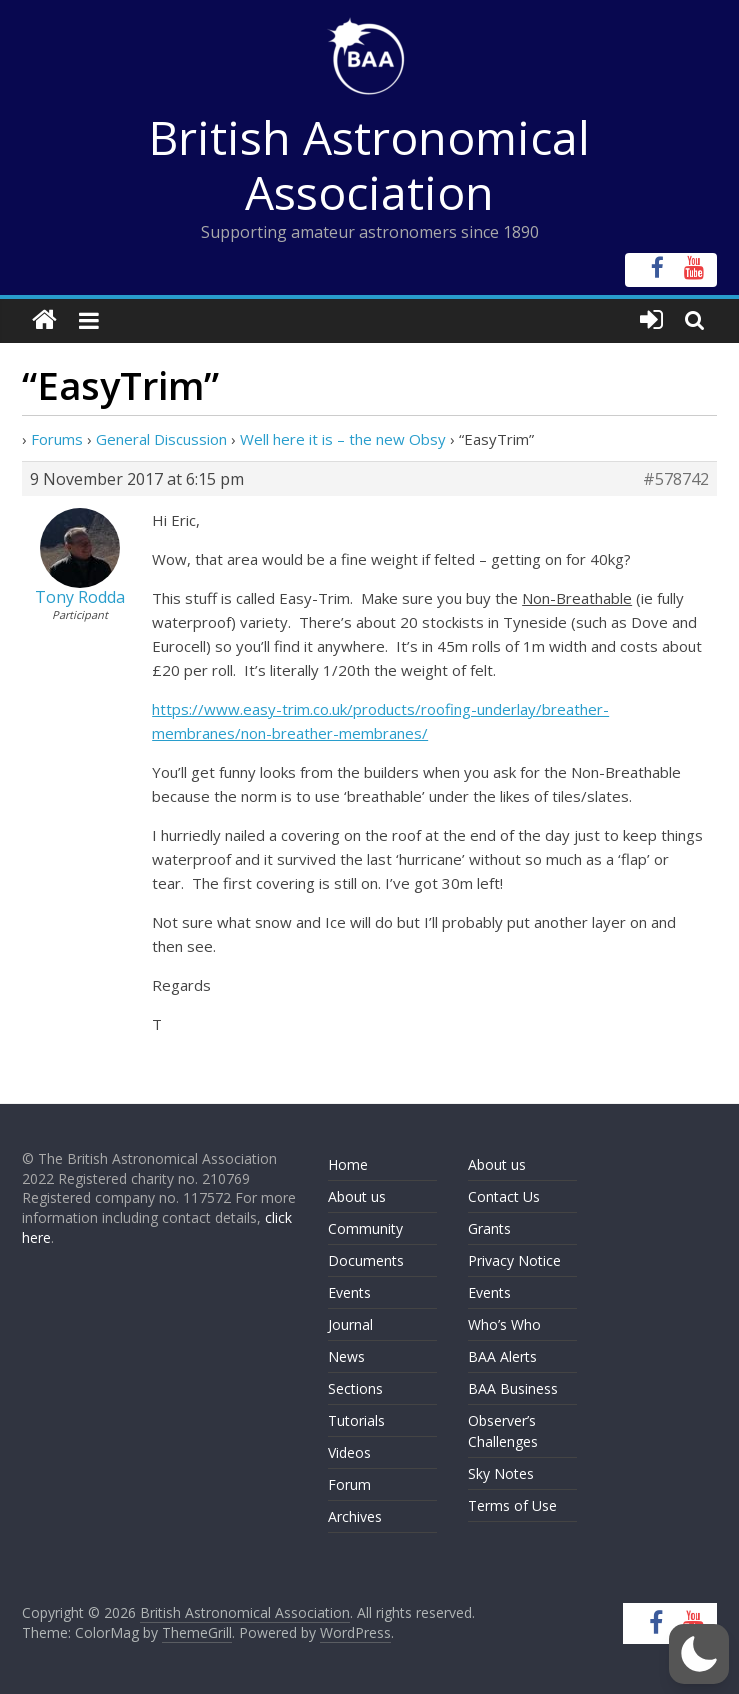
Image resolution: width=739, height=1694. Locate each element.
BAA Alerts (502, 1356)
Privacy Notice (514, 1260)
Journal (350, 1324)
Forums (57, 439)
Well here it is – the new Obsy (343, 439)
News (346, 1356)
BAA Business (513, 1388)
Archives (355, 1516)
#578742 (676, 479)
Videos (349, 1452)
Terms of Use (512, 1505)
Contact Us (504, 1196)
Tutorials (356, 1420)
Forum (349, 1484)
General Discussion (161, 439)
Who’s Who (504, 1324)
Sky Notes (501, 1473)
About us (357, 1196)
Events (349, 1292)
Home (348, 1164)
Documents (366, 1260)
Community (365, 1228)
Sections (355, 1388)
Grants (489, 1228)
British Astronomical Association (369, 164)
